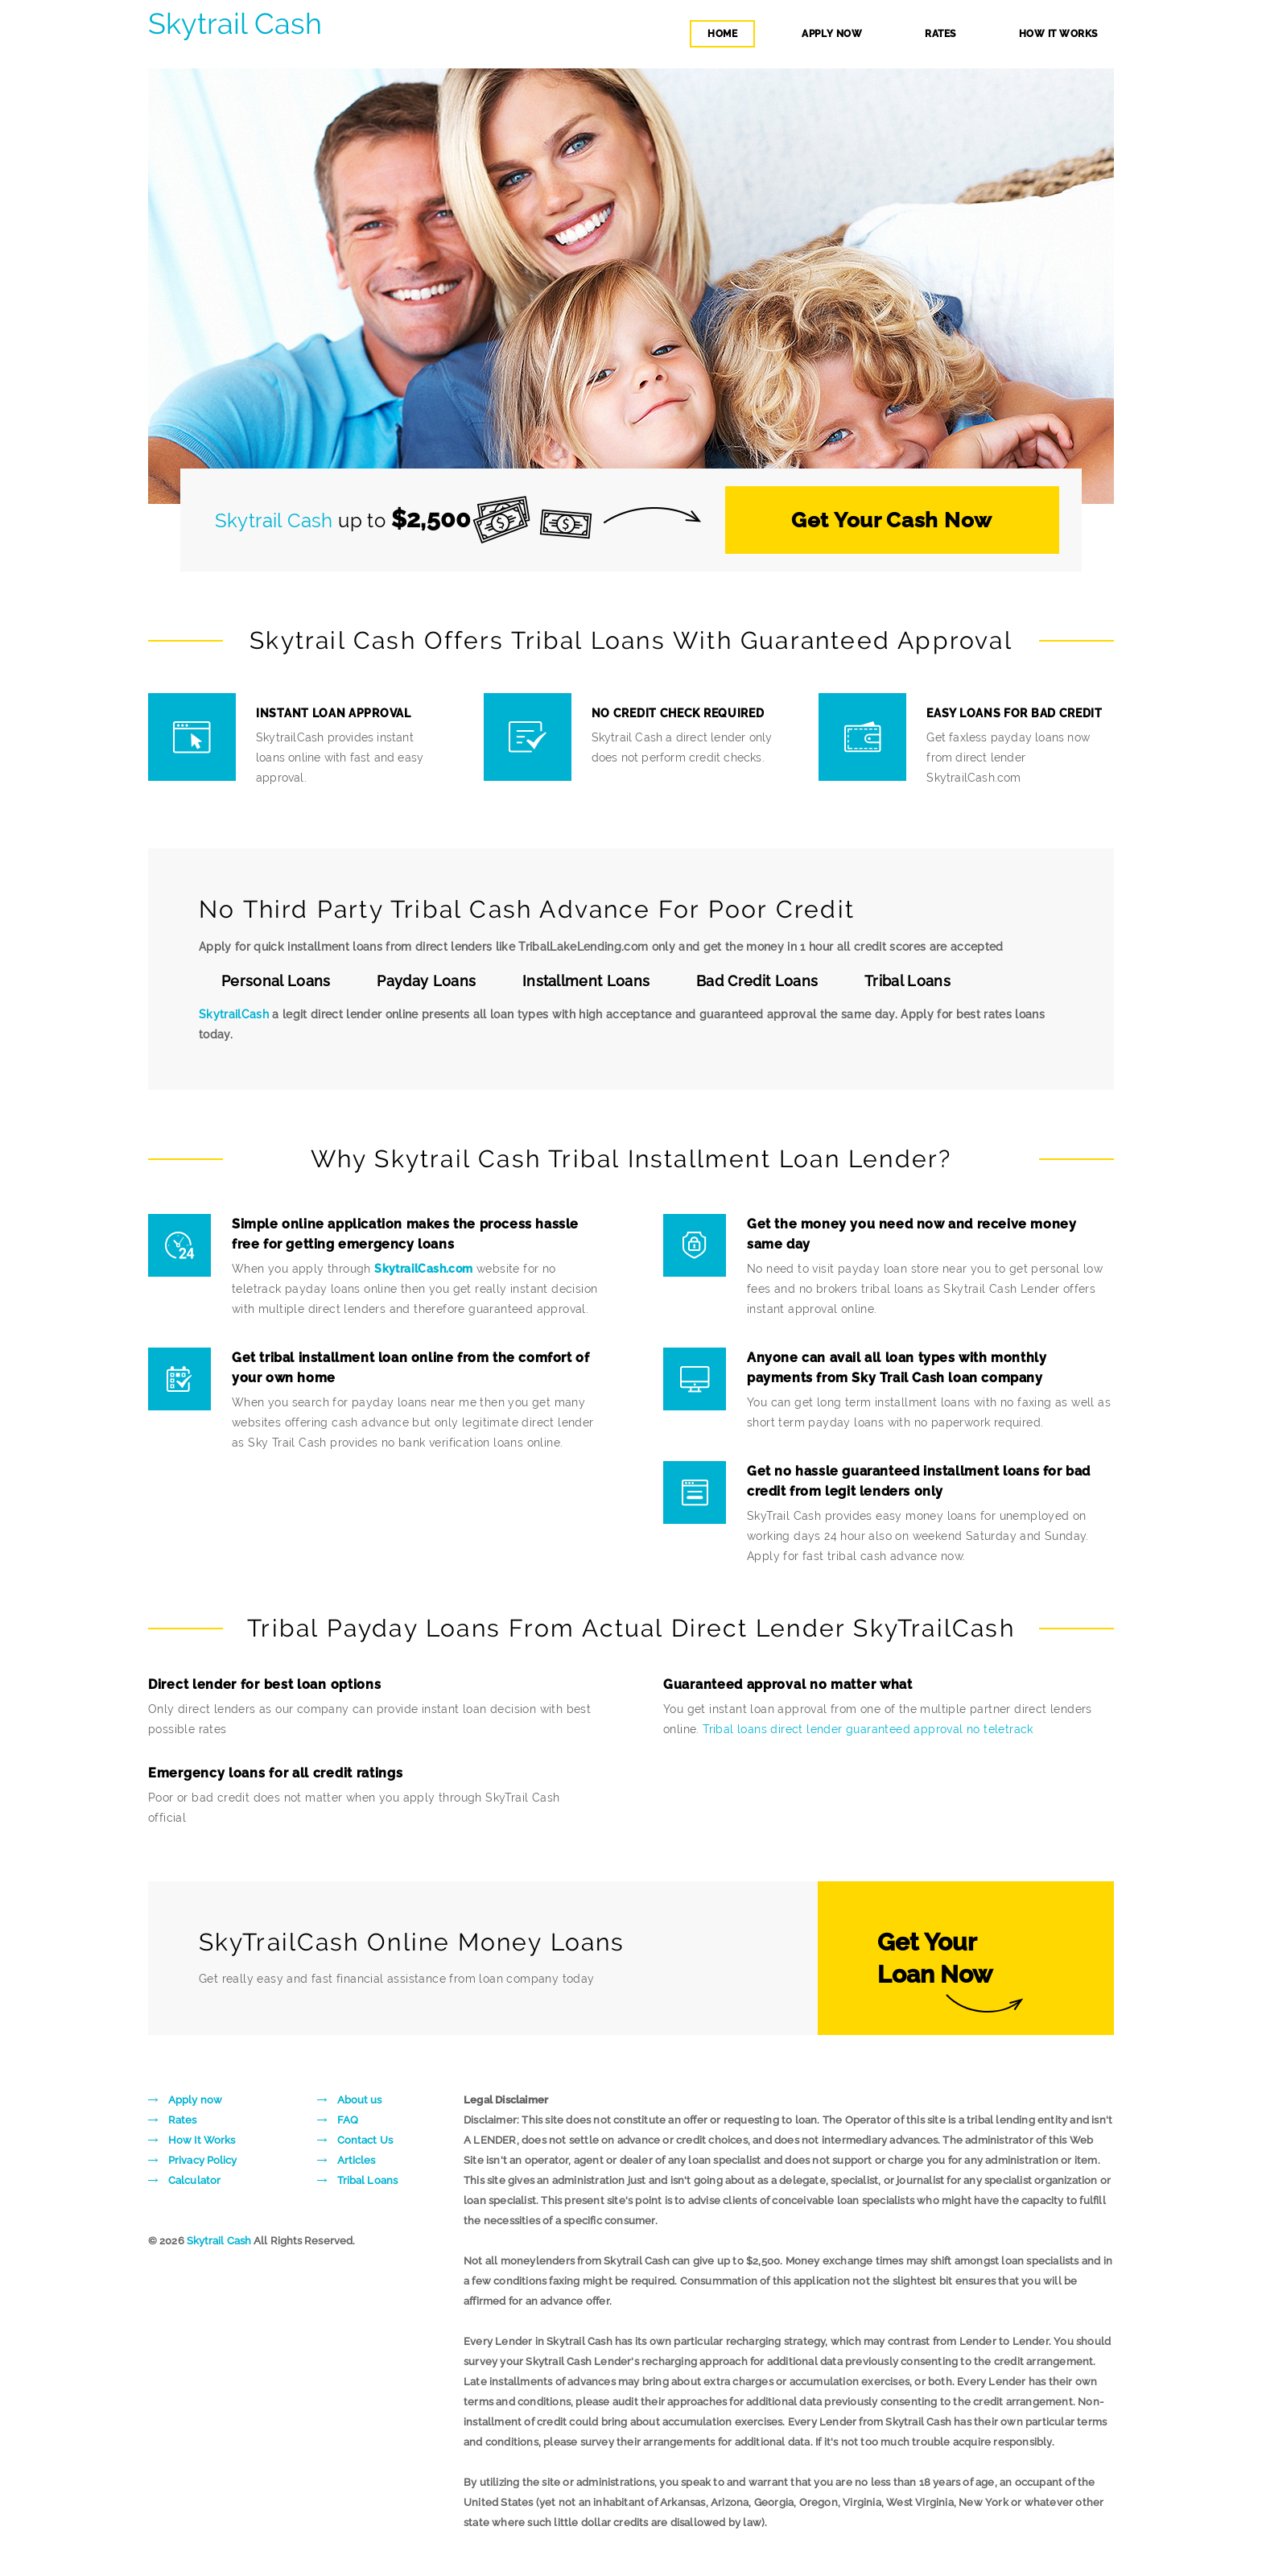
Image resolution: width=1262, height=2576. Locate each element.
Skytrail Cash (235, 24)
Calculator (194, 2180)
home (722, 33)
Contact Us (365, 2140)
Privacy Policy (202, 2160)
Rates (182, 2120)
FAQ (347, 2120)
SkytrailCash (234, 1014)
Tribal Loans (367, 2180)
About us (359, 2100)
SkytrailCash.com (423, 1268)
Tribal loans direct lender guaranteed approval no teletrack (868, 1729)
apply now (832, 33)
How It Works (201, 2140)
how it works (1058, 33)
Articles (356, 2160)
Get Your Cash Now (891, 520)
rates (940, 33)
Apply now (195, 2100)
